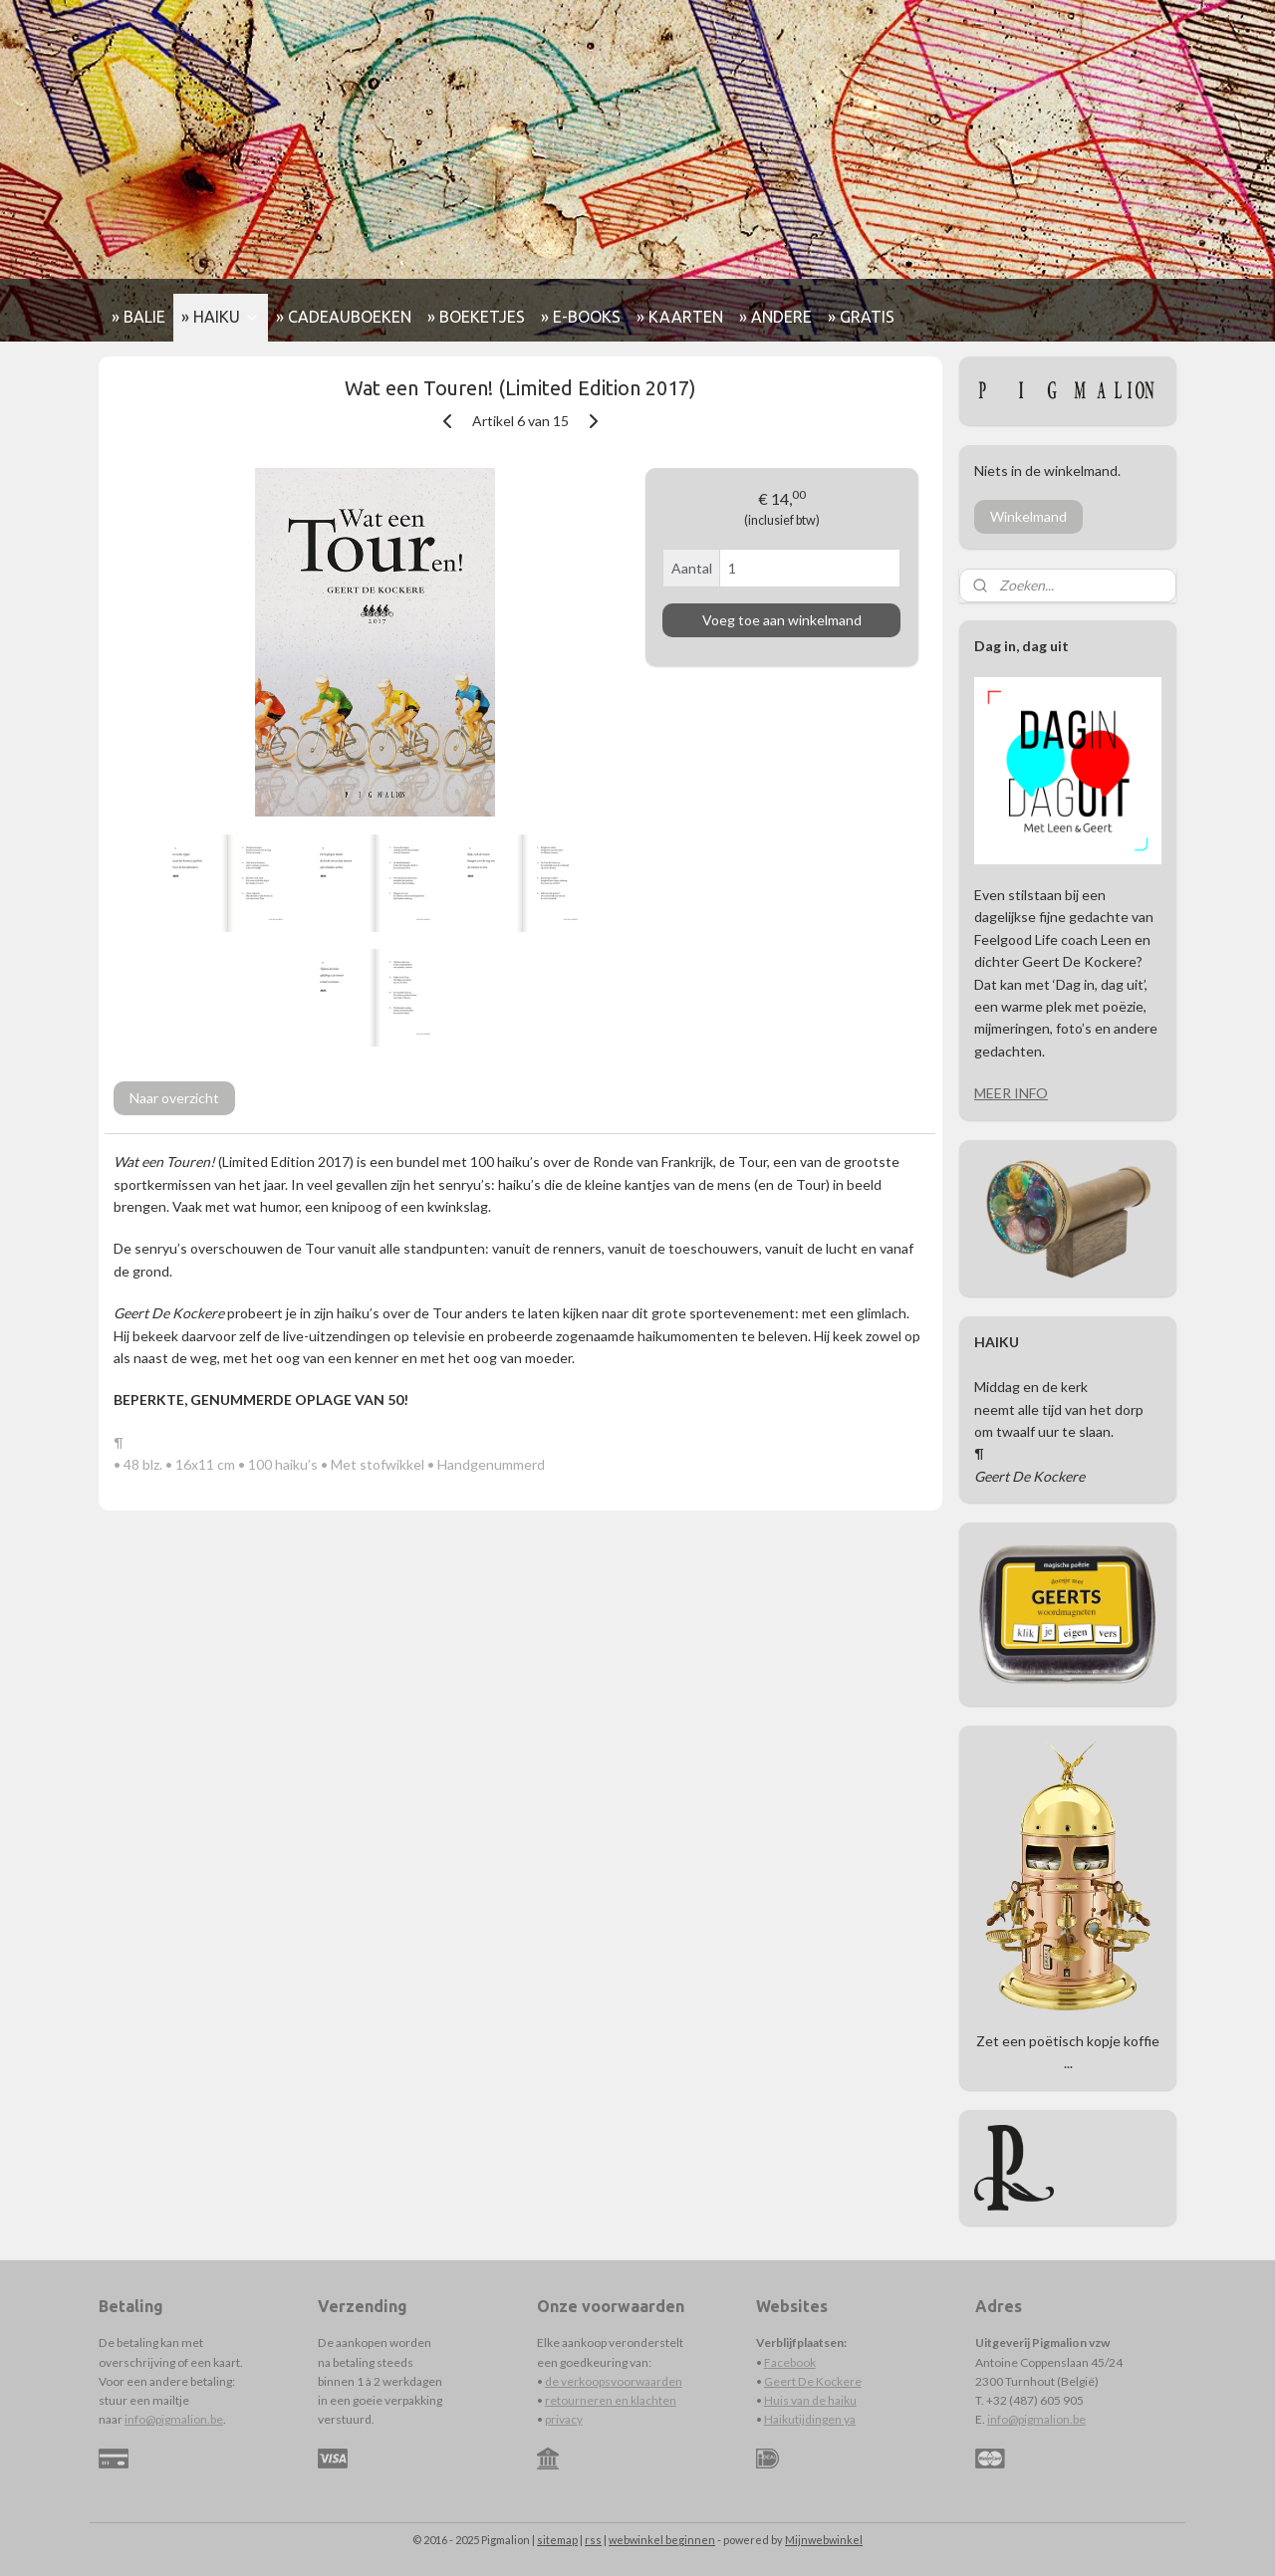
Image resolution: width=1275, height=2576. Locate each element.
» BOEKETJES (476, 317)
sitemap (557, 2539)
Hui (773, 2400)
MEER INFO (1011, 1092)
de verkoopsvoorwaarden (613, 2381)
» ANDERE (775, 317)
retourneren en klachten (610, 2400)
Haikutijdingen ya (810, 2419)
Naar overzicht (174, 1097)
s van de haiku (820, 2400)
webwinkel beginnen (662, 2539)
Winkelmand (1028, 516)
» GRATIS (861, 317)
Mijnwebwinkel (824, 2539)
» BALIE (138, 317)
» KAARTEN (680, 317)
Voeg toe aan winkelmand (782, 619)
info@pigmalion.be (174, 2419)
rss (593, 2539)
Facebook (790, 2362)
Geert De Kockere (813, 2381)
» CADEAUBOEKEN (343, 317)
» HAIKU (220, 317)
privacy (564, 2419)
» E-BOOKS (581, 317)
